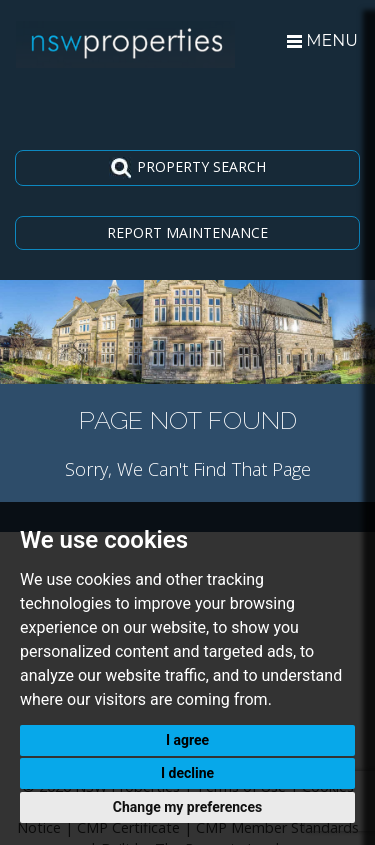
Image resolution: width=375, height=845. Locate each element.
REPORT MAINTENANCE (187, 232)
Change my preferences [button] (187, 807)
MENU (322, 40)
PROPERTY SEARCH (187, 168)
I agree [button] (187, 740)
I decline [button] (187, 773)
